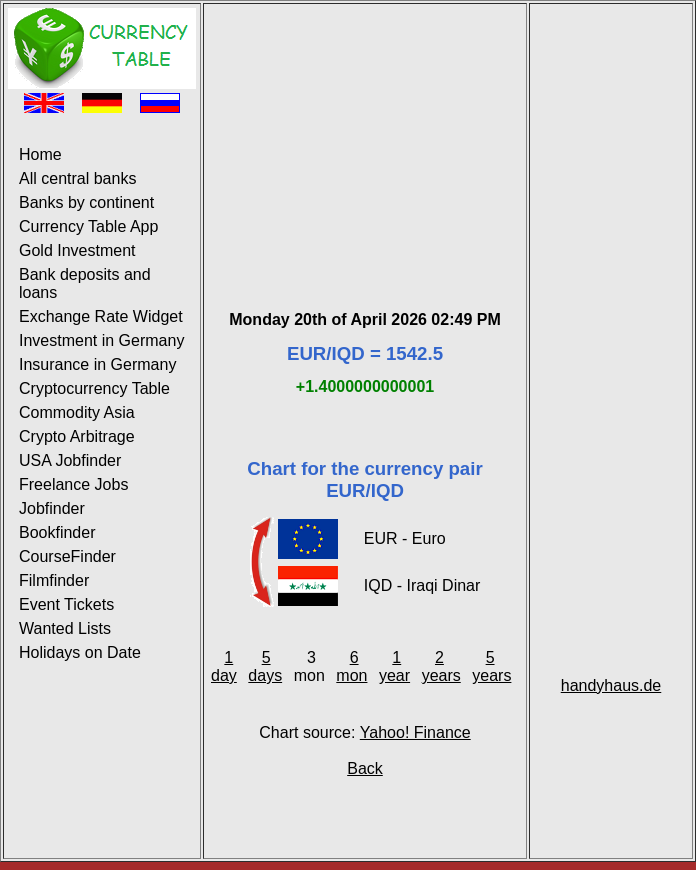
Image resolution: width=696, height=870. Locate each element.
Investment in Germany (101, 340)
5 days (265, 666)
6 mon (351, 666)
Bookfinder (57, 532)
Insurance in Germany (97, 364)
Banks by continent (86, 202)
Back (365, 768)
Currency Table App (88, 226)
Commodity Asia (77, 412)
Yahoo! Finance (415, 732)
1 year (394, 666)
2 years (441, 666)
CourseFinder (67, 556)
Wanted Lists (65, 628)
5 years (491, 666)
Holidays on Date (80, 652)
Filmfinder (54, 580)
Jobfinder (52, 508)
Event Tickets (66, 604)
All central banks (77, 178)
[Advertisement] (365, 133)
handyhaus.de (611, 685)
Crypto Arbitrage (77, 436)
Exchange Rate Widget (101, 316)
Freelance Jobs (73, 484)
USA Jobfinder (70, 460)
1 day (224, 666)
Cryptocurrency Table (94, 388)
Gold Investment (77, 250)
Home (40, 154)
